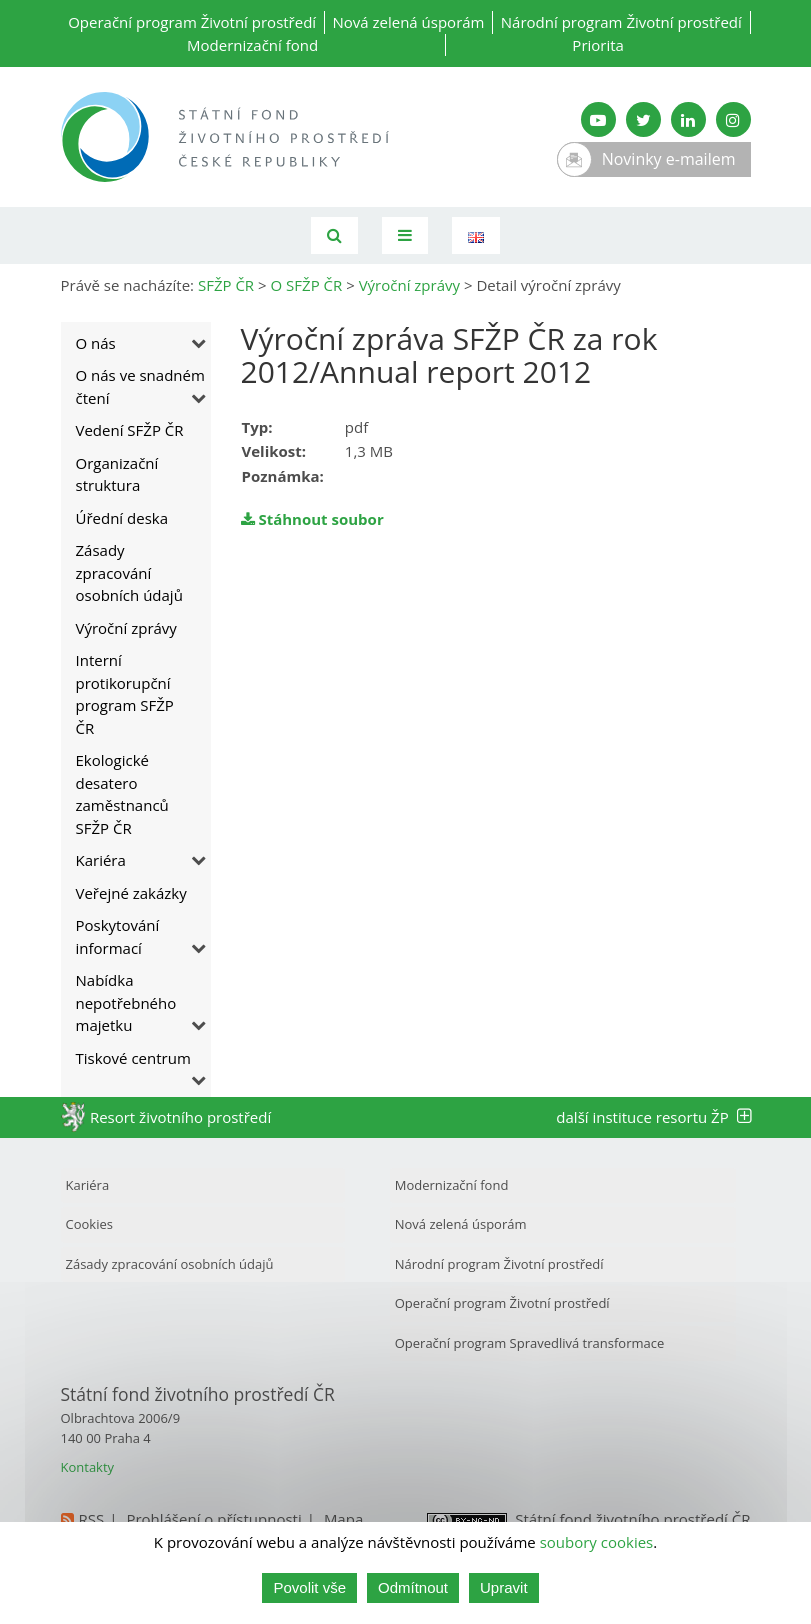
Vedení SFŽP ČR (130, 430)
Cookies (89, 1224)
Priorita (598, 45)
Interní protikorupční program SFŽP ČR (125, 694)
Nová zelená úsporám (408, 22)
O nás (96, 343)
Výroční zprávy (126, 628)
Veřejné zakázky (131, 893)
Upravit (504, 1587)
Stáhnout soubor (312, 519)
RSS (92, 1519)
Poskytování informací (118, 936)
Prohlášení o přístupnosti (213, 1519)
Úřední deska (122, 518)
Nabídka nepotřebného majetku (126, 1002)
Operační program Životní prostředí (192, 22)
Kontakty (88, 1467)
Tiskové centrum (133, 1058)
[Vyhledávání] (334, 235)
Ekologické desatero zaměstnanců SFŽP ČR (122, 794)
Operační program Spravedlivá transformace (530, 1343)
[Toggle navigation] (405, 235)
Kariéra (101, 860)
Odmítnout (413, 1587)
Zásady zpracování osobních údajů (129, 572)
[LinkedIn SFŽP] (688, 119)
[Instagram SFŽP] (733, 119)
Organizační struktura (117, 474)
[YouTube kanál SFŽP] (598, 119)
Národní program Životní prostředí (621, 22)
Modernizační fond (252, 45)
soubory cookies (597, 1542)
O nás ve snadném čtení (140, 386)
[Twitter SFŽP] (643, 119)
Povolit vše (309, 1587)
